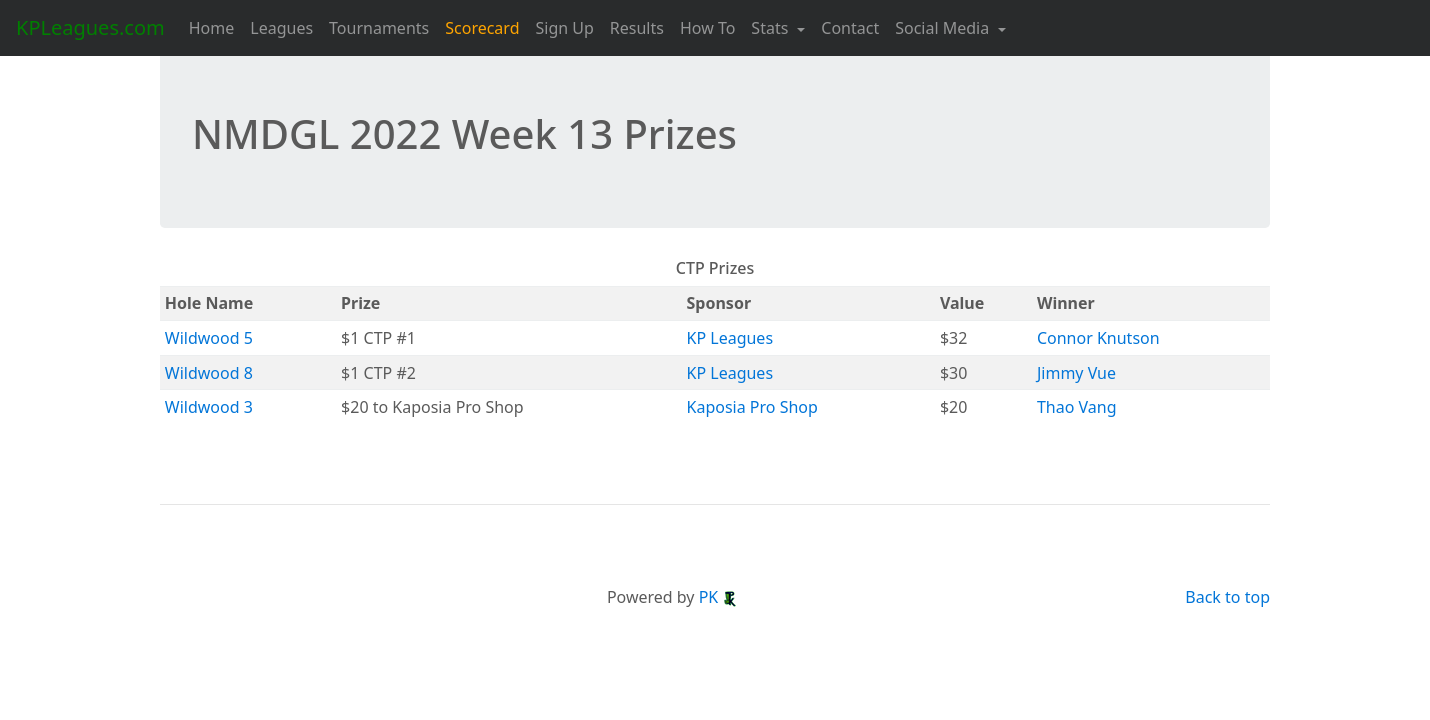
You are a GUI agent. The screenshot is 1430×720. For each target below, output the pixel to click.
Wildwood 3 (209, 407)
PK (719, 597)
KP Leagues (730, 338)
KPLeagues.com (90, 27)
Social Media (944, 28)
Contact (850, 28)
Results (637, 28)
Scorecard (482, 28)
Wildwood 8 (209, 373)
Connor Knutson (1098, 338)
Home (212, 28)
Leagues (281, 28)
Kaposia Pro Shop (752, 407)
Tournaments (379, 28)
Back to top (1227, 597)
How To (707, 28)
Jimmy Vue (1076, 373)
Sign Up (564, 28)
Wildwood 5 (209, 338)
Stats (771, 28)
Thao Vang (1077, 407)
